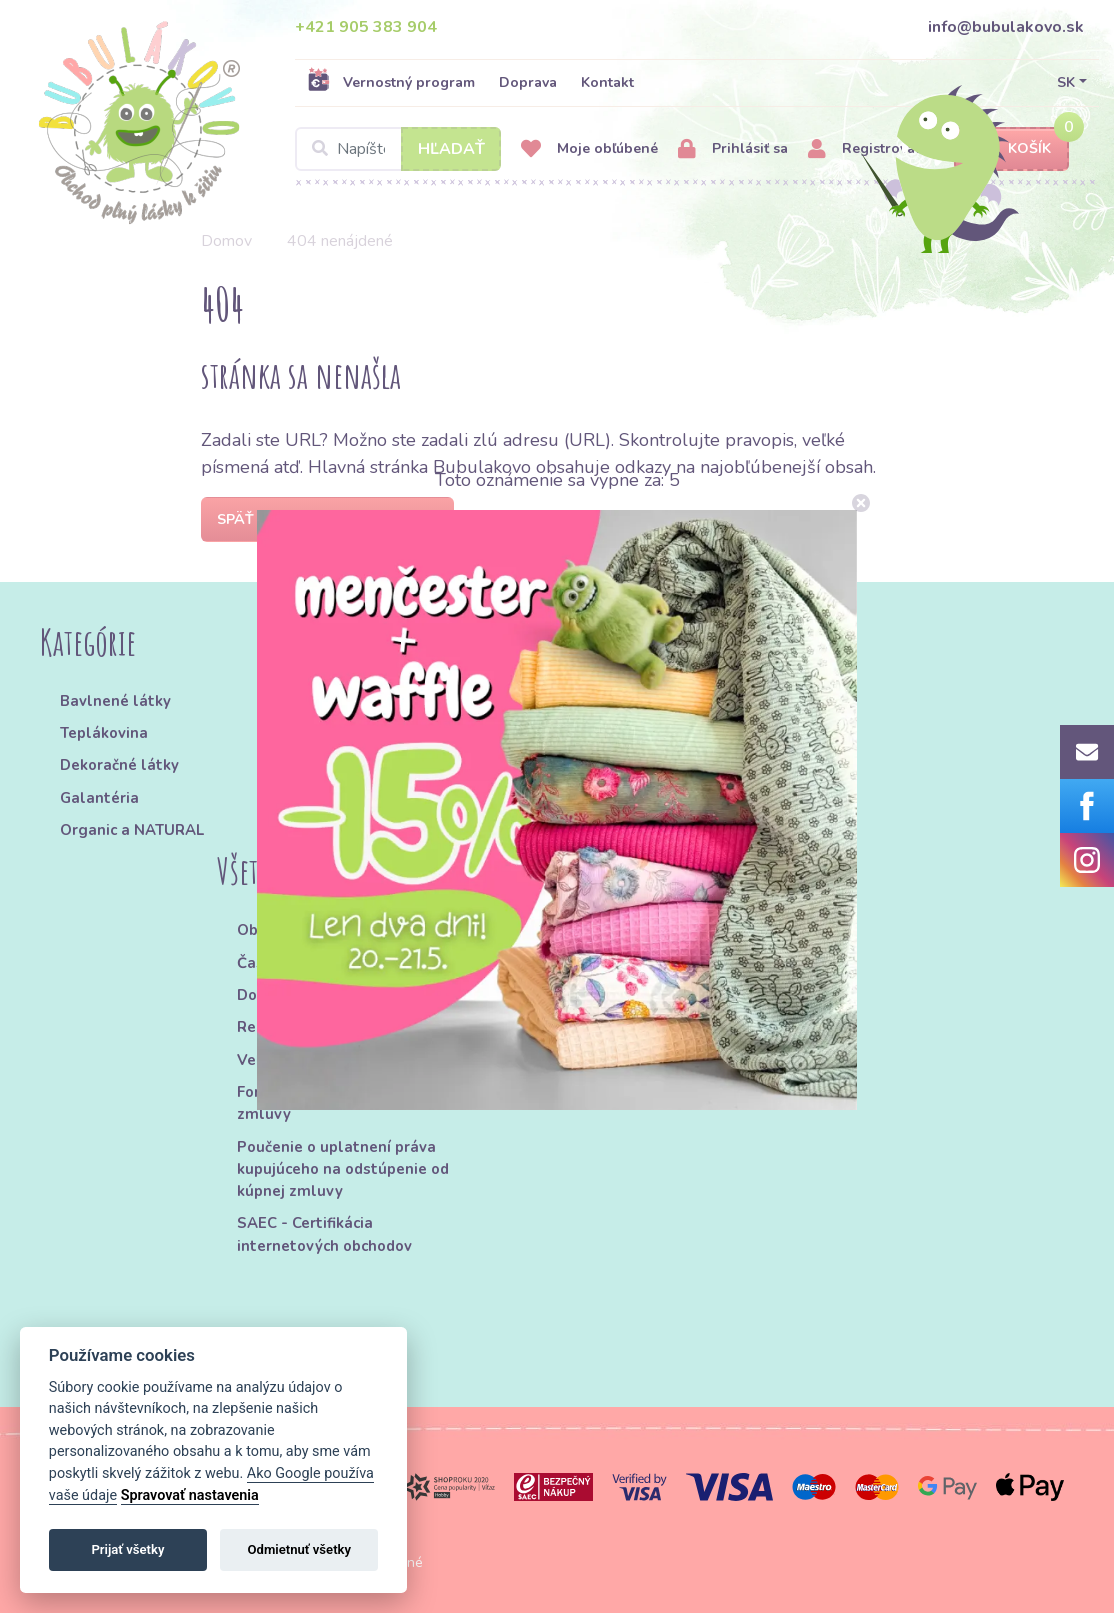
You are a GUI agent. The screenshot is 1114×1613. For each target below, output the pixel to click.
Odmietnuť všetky (299, 1549)
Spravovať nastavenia (190, 1495)
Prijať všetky (127, 1549)
